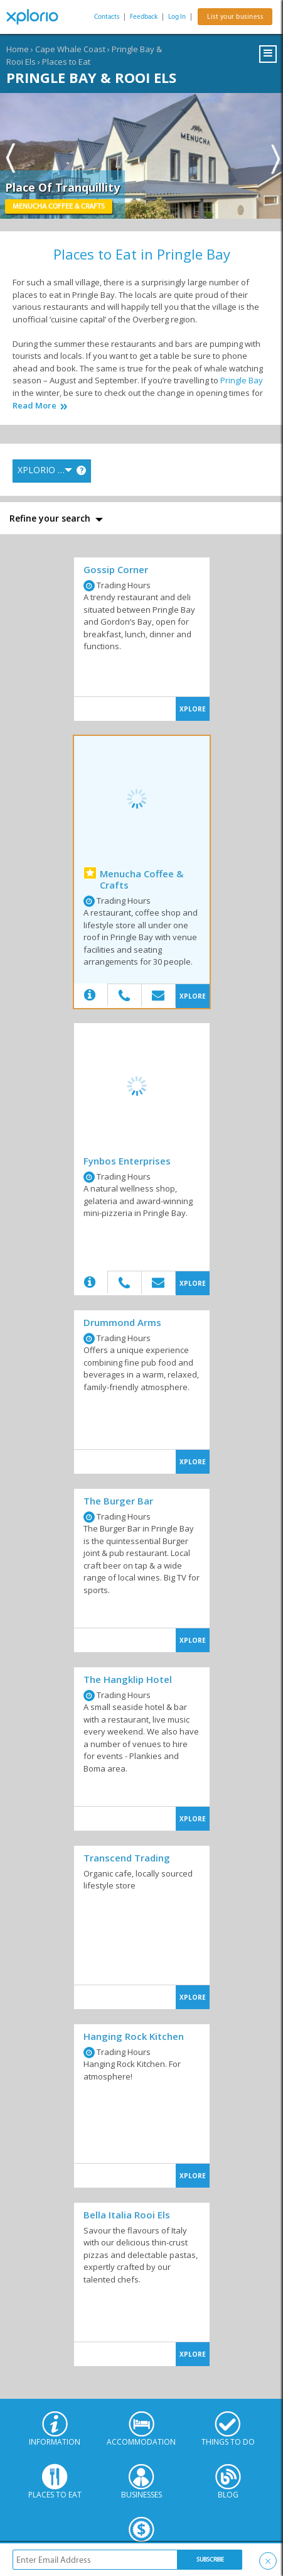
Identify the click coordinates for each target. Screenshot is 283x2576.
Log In (177, 17)
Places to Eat (66, 61)
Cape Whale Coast (70, 49)
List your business (235, 17)
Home (17, 49)
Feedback (144, 17)
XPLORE (192, 708)
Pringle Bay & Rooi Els (91, 77)
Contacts (106, 17)
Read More (34, 405)
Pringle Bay (241, 380)
